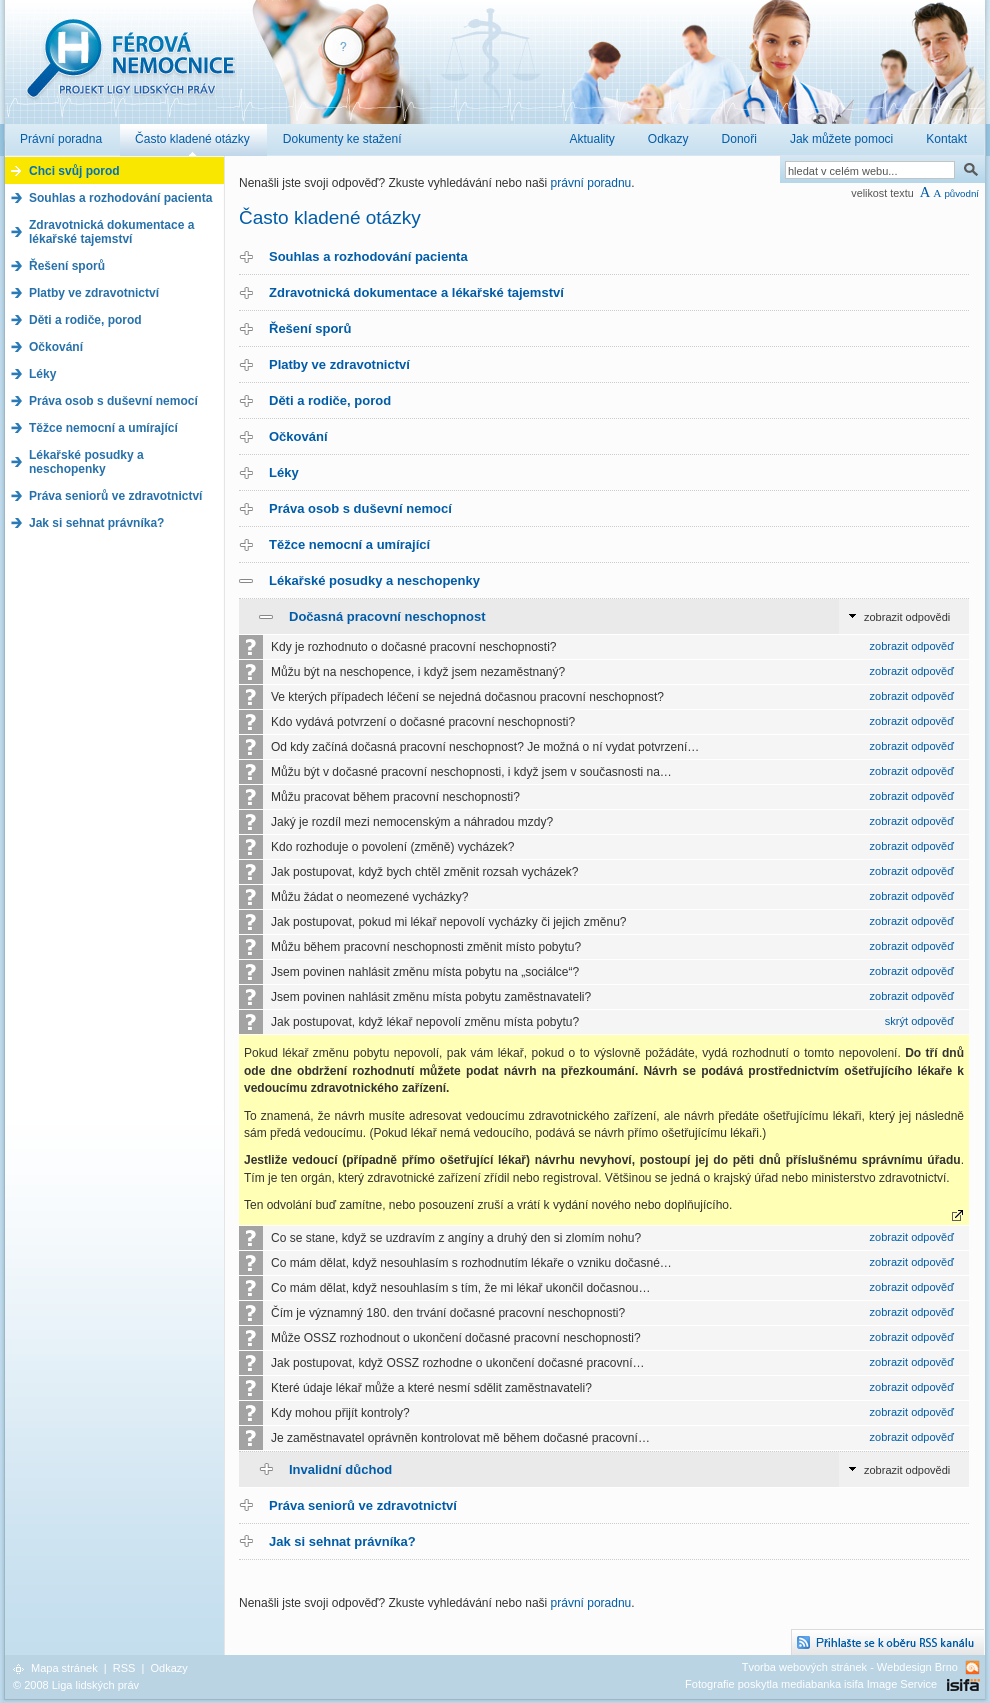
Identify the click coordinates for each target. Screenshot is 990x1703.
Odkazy (168, 1668)
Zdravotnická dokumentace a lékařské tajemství (416, 292)
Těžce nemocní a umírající (349, 544)
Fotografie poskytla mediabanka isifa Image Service (811, 1684)
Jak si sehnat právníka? (342, 1541)
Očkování (298, 436)
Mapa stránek (64, 1668)
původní (961, 193)
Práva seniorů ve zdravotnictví (363, 1505)
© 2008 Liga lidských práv (76, 1685)
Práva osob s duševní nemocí (360, 508)
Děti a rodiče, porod (330, 400)
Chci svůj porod (74, 171)
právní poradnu (591, 183)
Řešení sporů (310, 328)
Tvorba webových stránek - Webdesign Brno (850, 1667)
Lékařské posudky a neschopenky (374, 580)
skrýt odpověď (919, 1021)
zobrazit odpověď (912, 646)
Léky (284, 472)
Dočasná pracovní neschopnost (387, 616)
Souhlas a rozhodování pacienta (368, 256)
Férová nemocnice (130, 68)
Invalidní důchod (340, 1469)
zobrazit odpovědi (907, 617)
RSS (124, 1668)
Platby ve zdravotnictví (339, 364)
